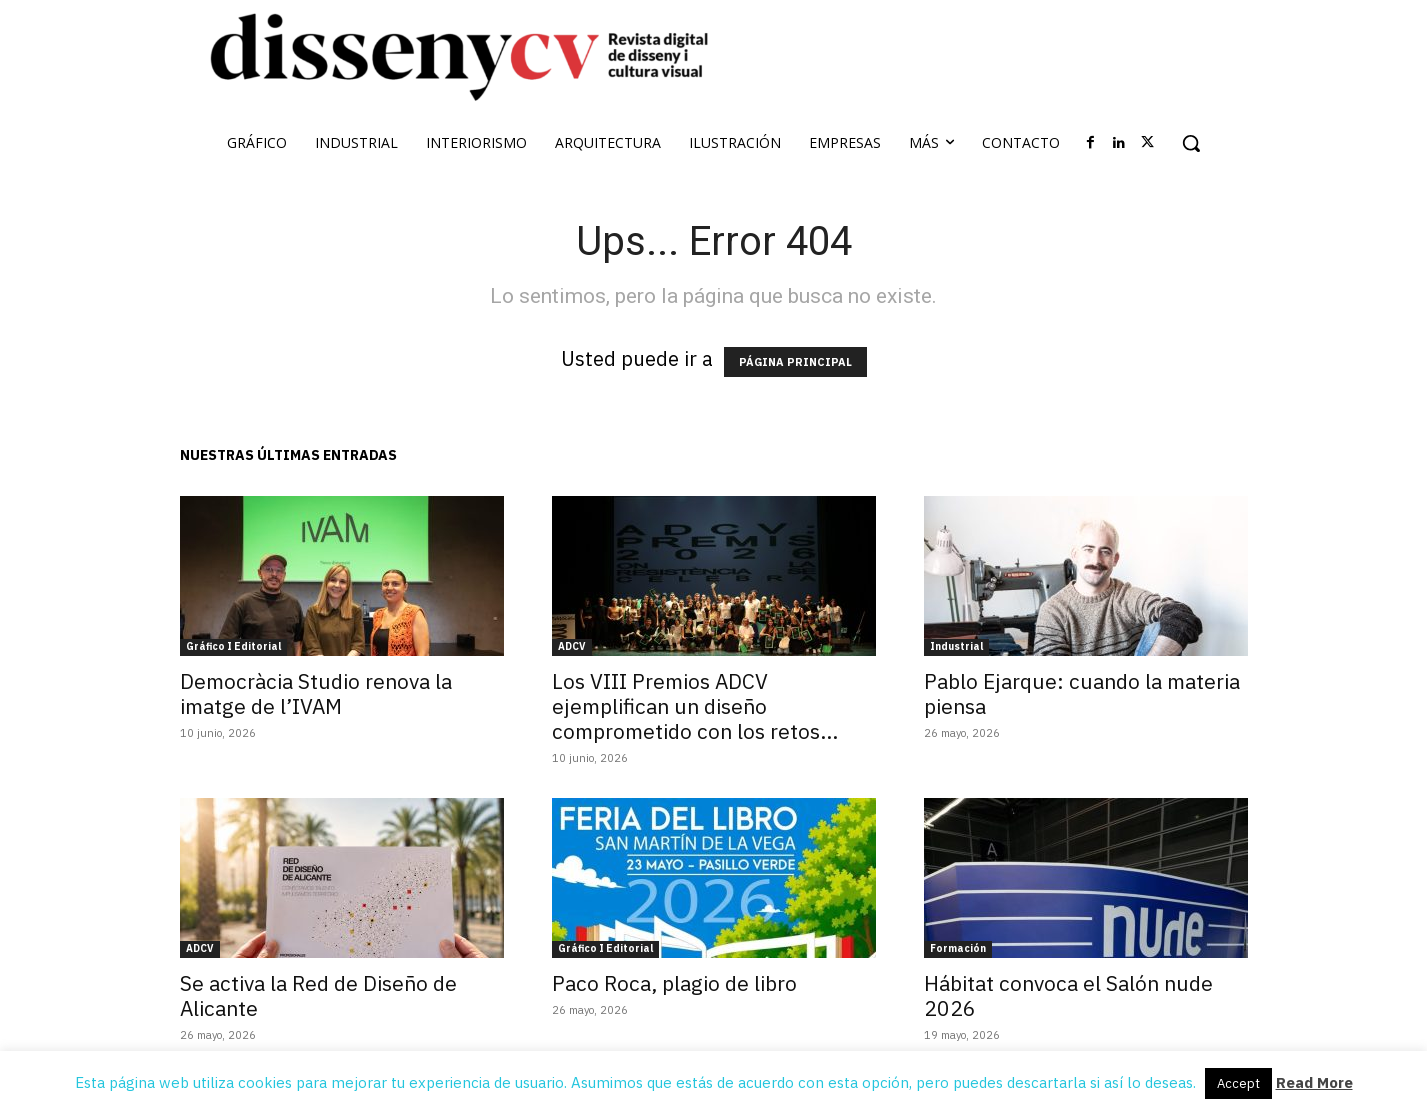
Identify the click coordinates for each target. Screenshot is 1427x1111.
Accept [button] (1238, 1083)
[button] (1191, 143)
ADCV (572, 646)
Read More (1314, 1082)
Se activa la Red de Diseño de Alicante (318, 995)
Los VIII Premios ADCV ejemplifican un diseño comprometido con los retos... (695, 706)
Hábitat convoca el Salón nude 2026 (1068, 995)
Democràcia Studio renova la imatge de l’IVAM (316, 693)
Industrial (956, 646)
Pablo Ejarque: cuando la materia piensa (1082, 693)
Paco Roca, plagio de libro (674, 983)
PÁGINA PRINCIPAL (795, 362)
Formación (958, 948)
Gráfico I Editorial (233, 646)
